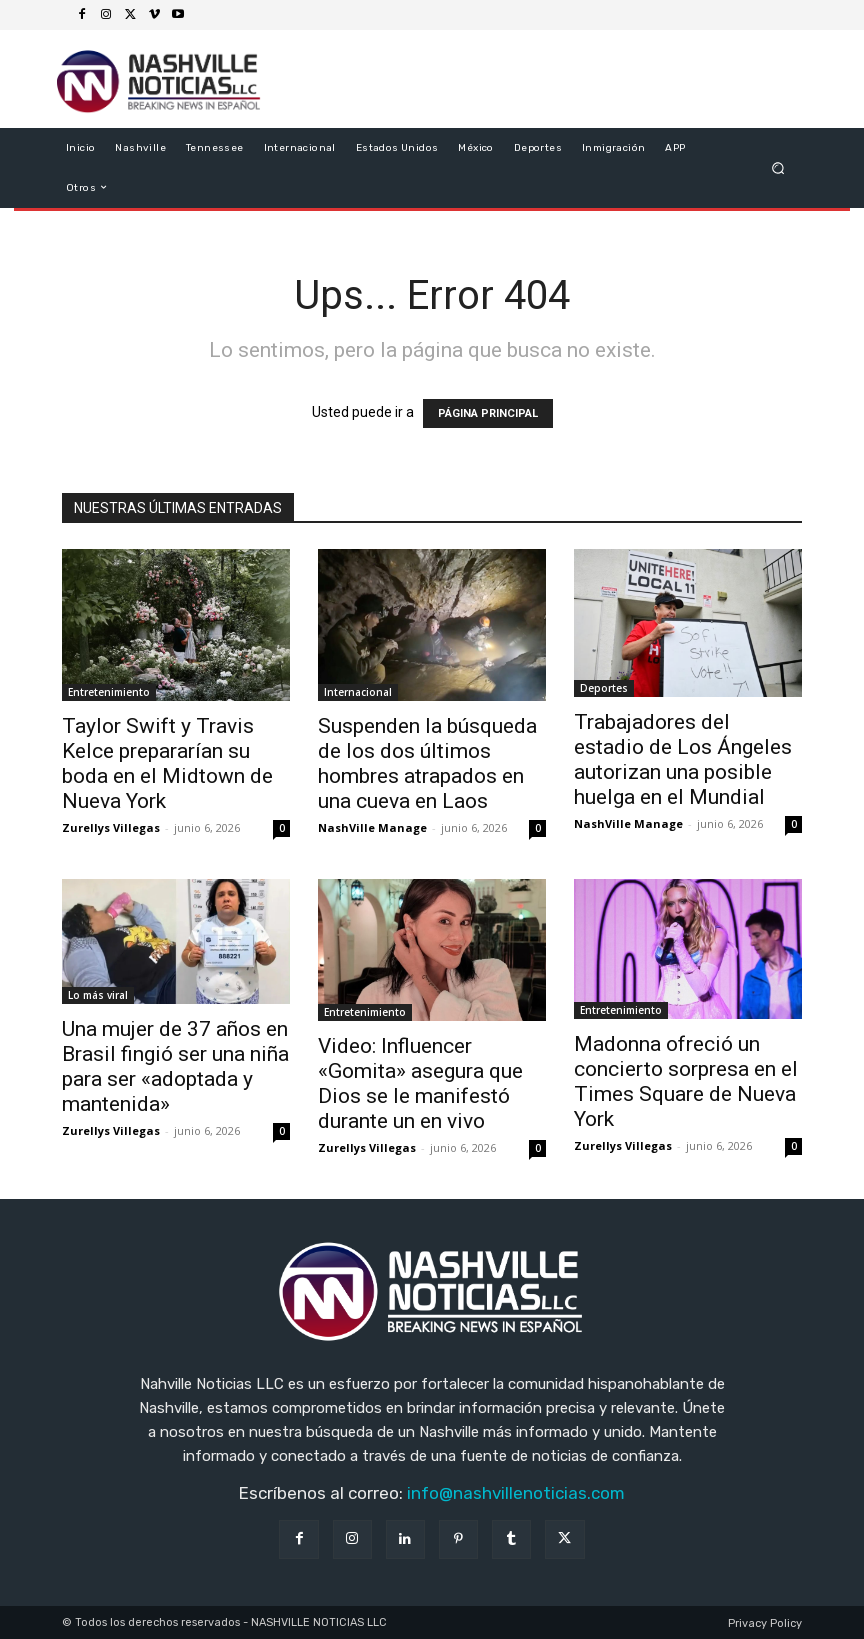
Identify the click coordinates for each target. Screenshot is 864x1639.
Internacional (358, 692)
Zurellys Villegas (111, 827)
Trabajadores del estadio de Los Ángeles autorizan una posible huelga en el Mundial (683, 759)
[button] (778, 167)
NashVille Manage (372, 827)
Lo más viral (98, 995)
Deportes (604, 688)
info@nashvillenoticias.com (516, 1493)
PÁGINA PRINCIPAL (488, 413)
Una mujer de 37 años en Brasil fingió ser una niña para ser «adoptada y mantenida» (175, 1066)
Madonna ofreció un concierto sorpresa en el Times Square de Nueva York (686, 1081)
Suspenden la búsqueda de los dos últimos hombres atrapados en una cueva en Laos (427, 763)
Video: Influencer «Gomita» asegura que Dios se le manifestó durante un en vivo (420, 1083)
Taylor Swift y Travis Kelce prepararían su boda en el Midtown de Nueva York (167, 763)
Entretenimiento (109, 692)
